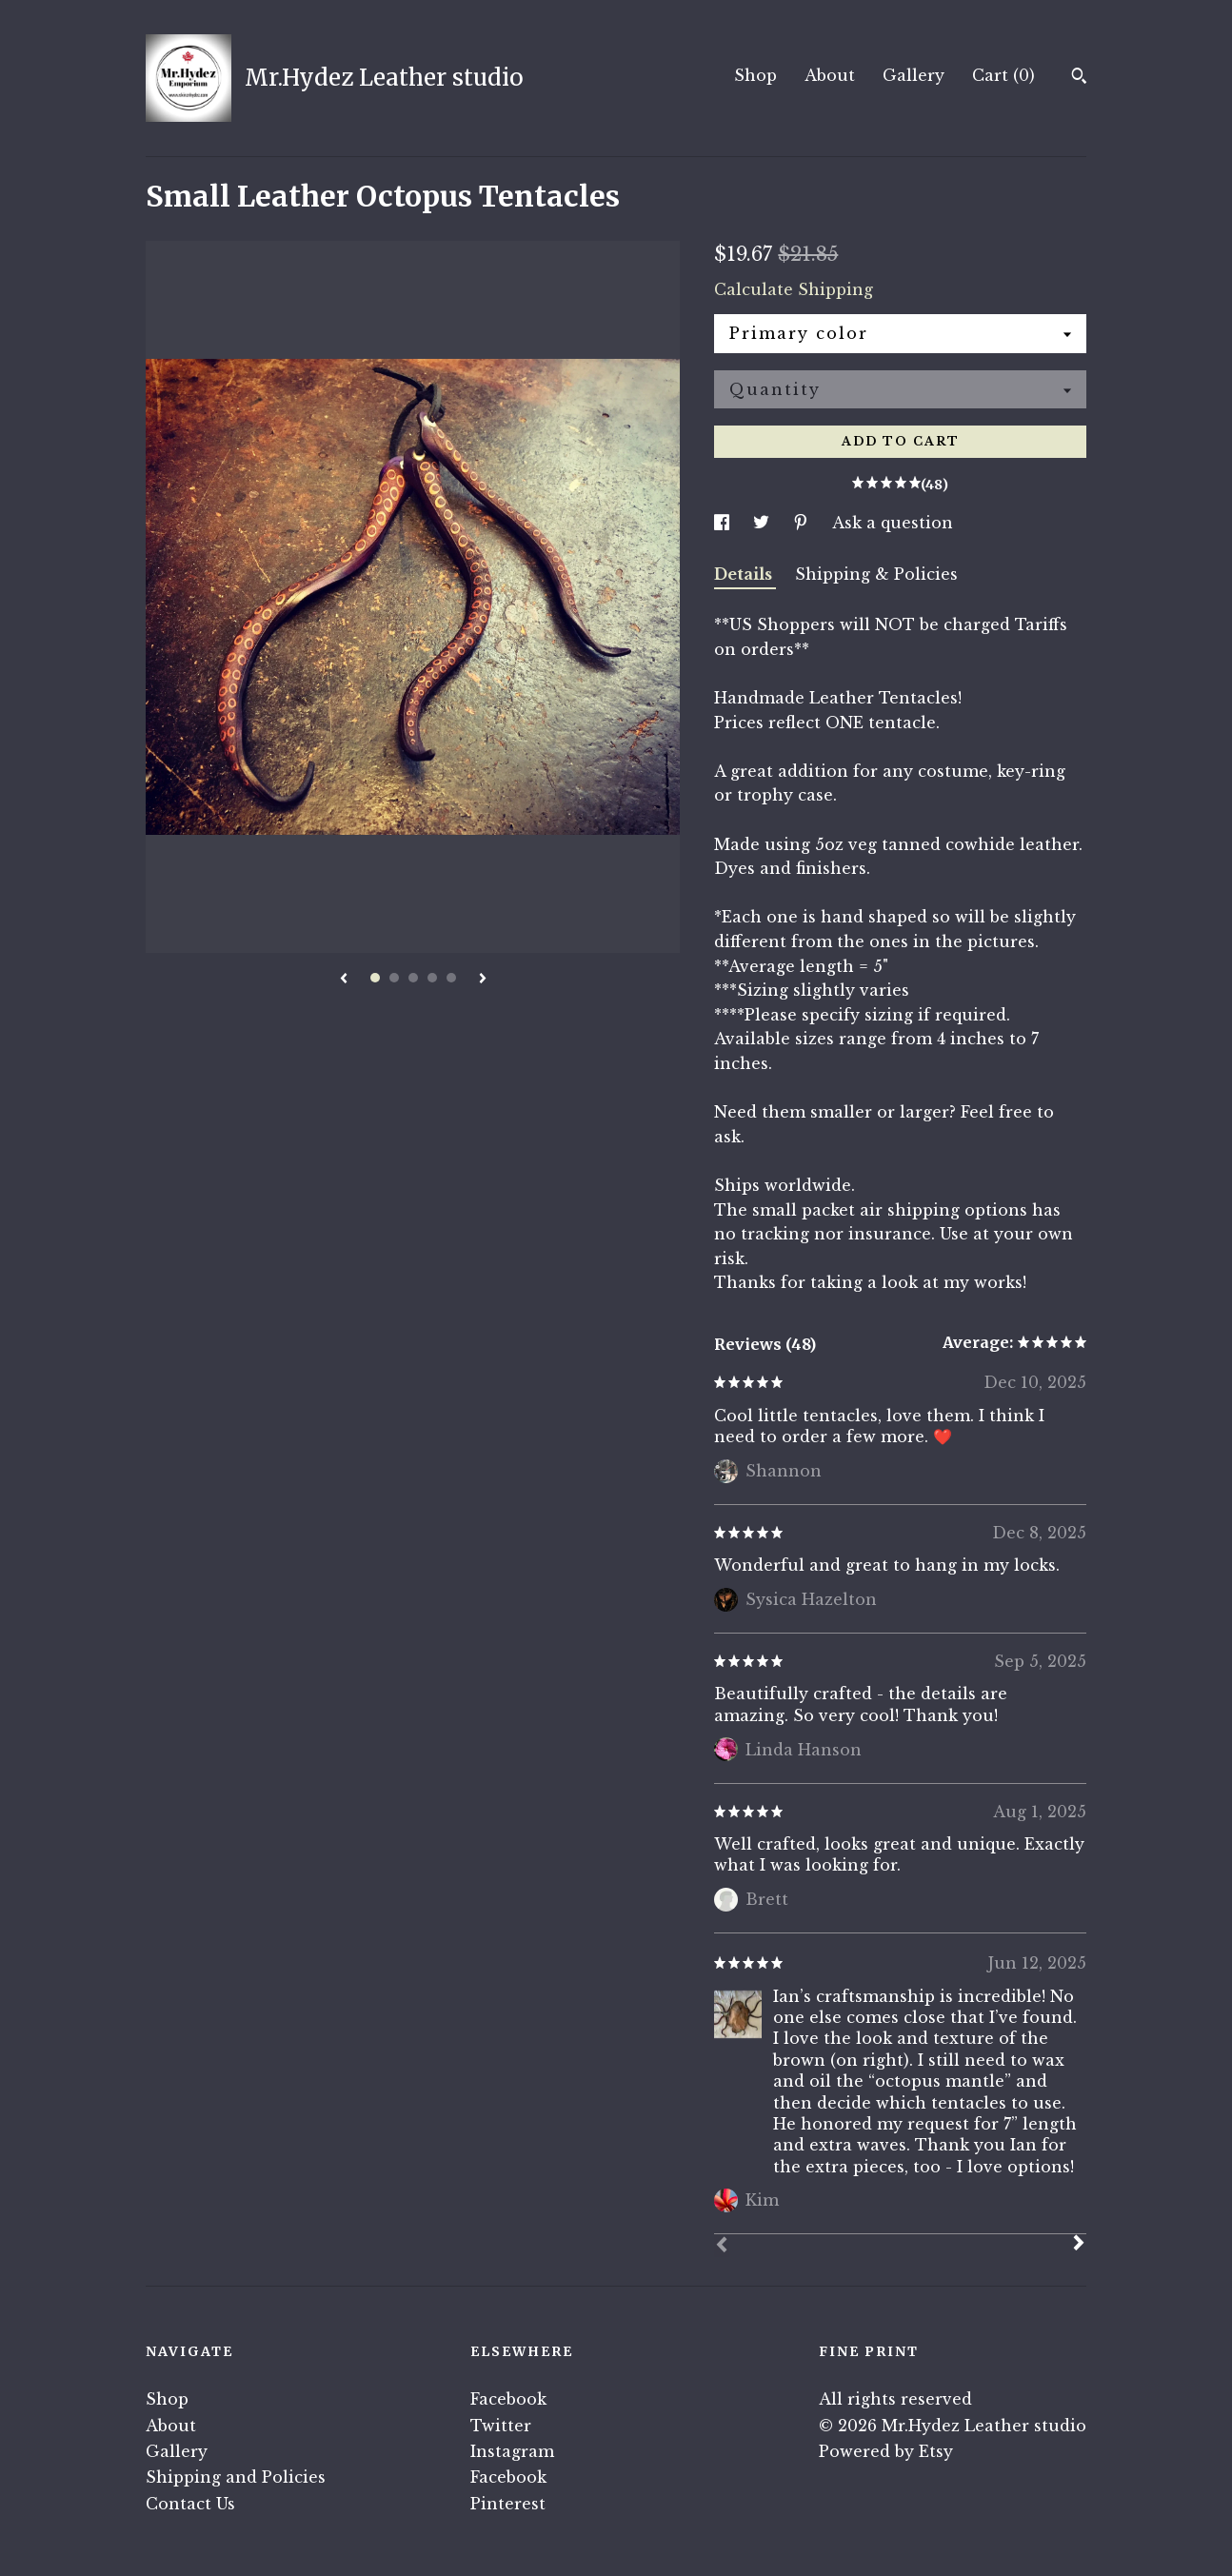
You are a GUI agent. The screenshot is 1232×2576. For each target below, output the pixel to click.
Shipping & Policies (876, 574)
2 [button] (394, 977)
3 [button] (413, 977)
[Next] (1078, 2244)
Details (745, 574)
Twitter (500, 2425)
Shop (755, 75)
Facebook (508, 2398)
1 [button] (375, 977)
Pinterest (508, 2503)
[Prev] (721, 2246)
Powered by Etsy (886, 2451)
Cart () (1003, 75)
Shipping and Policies (236, 2477)
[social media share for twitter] (763, 522)
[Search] (1079, 78)
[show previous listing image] (343, 979)
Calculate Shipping (793, 289)
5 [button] (451, 977)
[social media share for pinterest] (803, 522)
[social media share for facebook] (724, 522)
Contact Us (190, 2503)
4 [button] (432, 977)
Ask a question (892, 522)
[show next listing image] (482, 979)
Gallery (913, 75)
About (830, 75)
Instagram (512, 2451)
